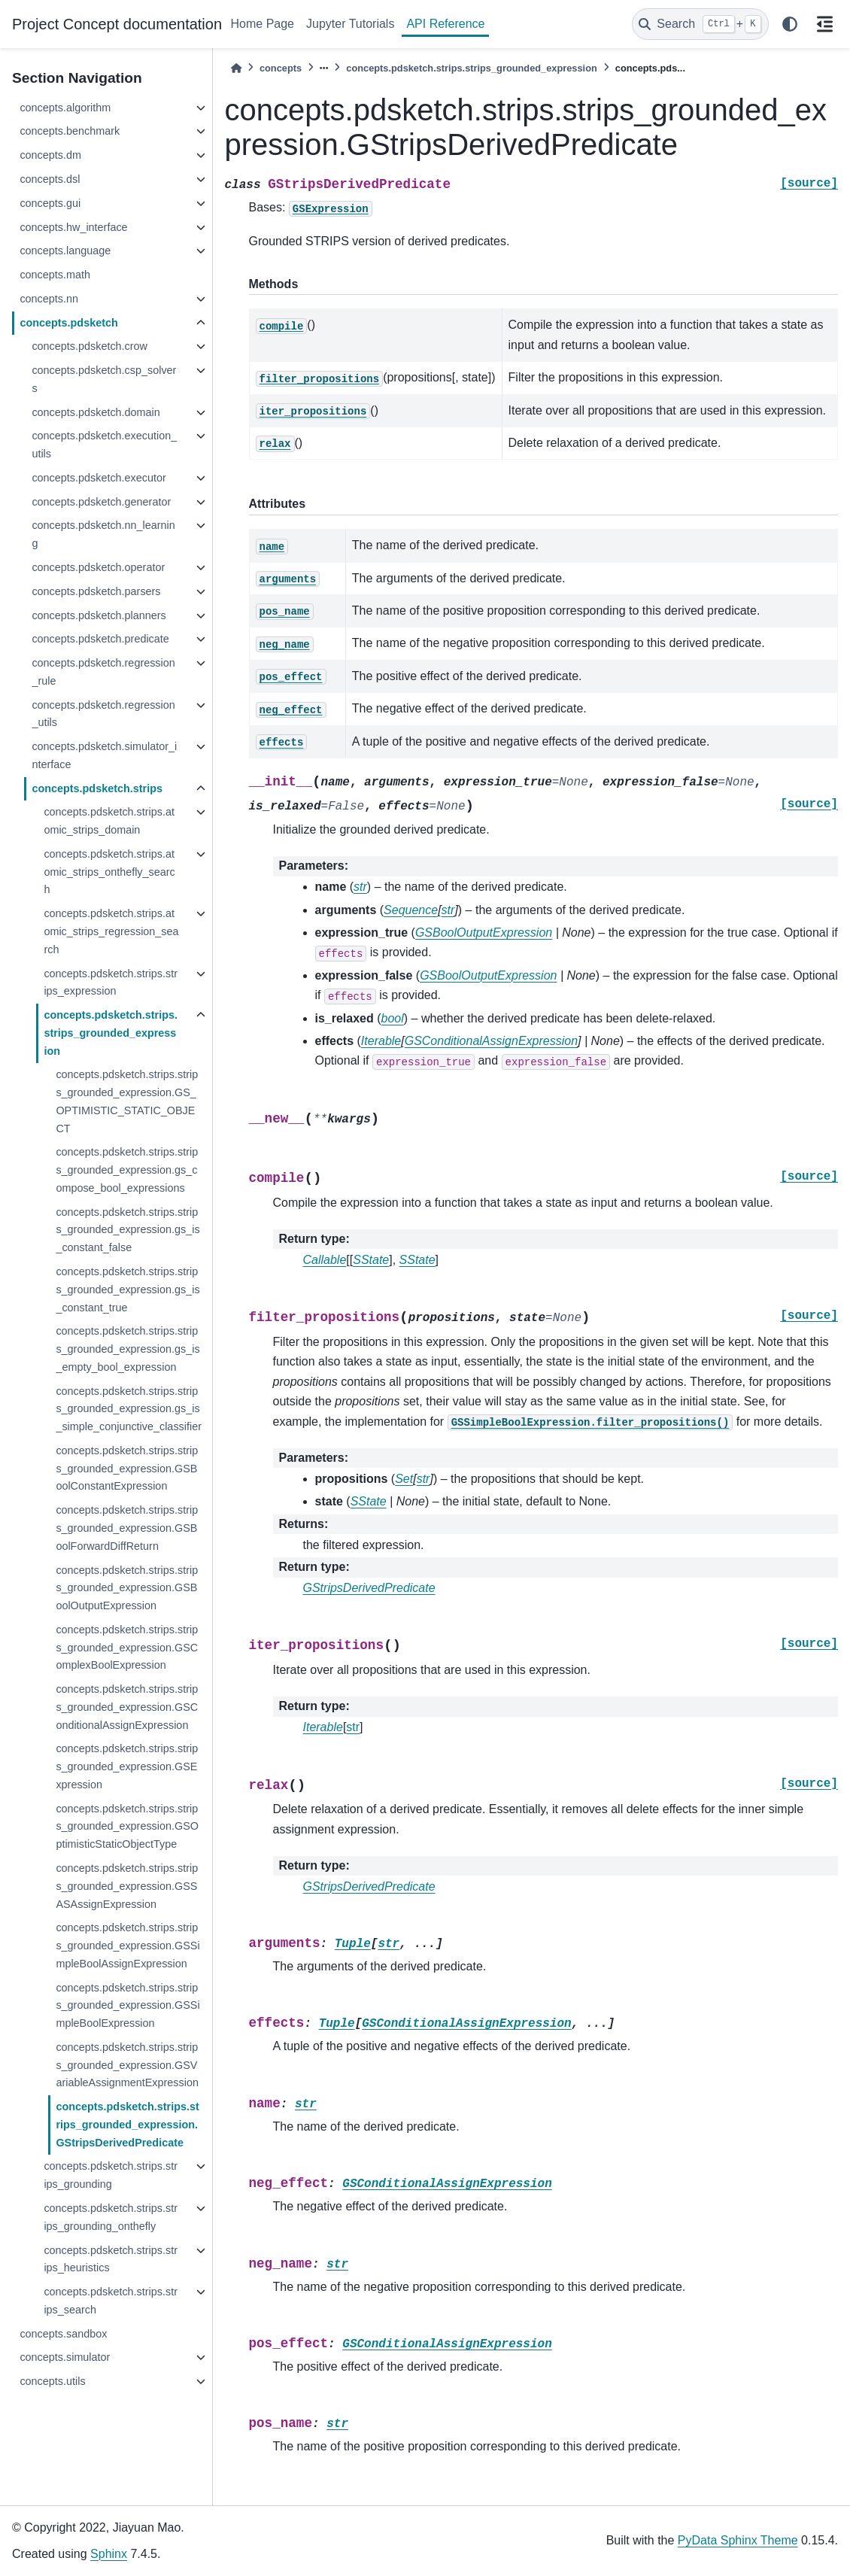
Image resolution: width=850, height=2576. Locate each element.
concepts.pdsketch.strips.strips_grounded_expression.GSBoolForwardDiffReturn (127, 1528)
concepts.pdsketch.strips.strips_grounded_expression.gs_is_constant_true (127, 1289)
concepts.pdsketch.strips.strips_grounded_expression (111, 1033)
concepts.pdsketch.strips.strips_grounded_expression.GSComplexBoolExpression (127, 1648)
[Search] (700, 24)
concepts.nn (49, 299)
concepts (281, 68)
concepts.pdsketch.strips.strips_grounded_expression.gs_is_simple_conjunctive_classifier (129, 1409)
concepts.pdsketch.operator (98, 567)
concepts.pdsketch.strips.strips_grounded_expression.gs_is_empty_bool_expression (127, 1349)
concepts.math (55, 275)
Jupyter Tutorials (350, 23)
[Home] (236, 68)
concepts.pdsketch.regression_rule (103, 672)
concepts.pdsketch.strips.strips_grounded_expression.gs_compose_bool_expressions (127, 1170)
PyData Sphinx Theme (738, 2540)
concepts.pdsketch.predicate (100, 639)
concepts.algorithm (65, 108)
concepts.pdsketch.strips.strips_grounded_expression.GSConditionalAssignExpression (127, 1707)
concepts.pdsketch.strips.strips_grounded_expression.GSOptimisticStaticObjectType (127, 1827)
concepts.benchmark (70, 131)
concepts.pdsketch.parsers (96, 591)
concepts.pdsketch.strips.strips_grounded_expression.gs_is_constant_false (127, 1230)
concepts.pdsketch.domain (95, 412)
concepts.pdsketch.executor (98, 478)
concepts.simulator (65, 2357)
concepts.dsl (50, 179)
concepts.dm (50, 155)
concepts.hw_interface (73, 227)
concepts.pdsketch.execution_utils (104, 445)
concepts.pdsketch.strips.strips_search (111, 2301)
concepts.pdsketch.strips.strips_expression (111, 983)
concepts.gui (50, 203)
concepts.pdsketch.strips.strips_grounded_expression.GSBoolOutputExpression (127, 1588)
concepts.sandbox (63, 2334)
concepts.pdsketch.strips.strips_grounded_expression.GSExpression (127, 1766)
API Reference (445, 23)
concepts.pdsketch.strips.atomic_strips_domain (109, 821)
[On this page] (824, 24)
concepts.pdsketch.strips (97, 788)
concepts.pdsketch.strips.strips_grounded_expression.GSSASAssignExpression (127, 1886)
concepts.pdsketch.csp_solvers (104, 379)
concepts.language (65, 251)
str (353, 1727)
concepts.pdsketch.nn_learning (103, 534)
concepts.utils (52, 2381)
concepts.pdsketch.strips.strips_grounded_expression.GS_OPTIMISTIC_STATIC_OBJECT (127, 1101)
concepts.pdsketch (68, 323)
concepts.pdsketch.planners (98, 615)
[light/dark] (790, 24)
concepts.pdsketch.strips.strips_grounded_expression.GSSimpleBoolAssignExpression (127, 1945)
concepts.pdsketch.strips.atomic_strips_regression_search (111, 931)
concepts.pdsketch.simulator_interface (104, 755)
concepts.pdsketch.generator (101, 502)
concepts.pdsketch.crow (89, 346)
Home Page (263, 23)
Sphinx (108, 2553)
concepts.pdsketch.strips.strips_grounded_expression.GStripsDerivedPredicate (127, 2125)
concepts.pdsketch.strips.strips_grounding (111, 2175)
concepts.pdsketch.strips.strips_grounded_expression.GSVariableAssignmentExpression (127, 2065)
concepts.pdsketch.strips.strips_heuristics (111, 2259)
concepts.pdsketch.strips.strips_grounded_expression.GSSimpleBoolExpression (127, 2006)
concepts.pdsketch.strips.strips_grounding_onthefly (111, 2217)
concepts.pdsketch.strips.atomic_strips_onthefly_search (109, 872)
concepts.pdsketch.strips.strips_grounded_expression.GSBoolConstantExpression (127, 1468)
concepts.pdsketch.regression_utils (103, 714)
